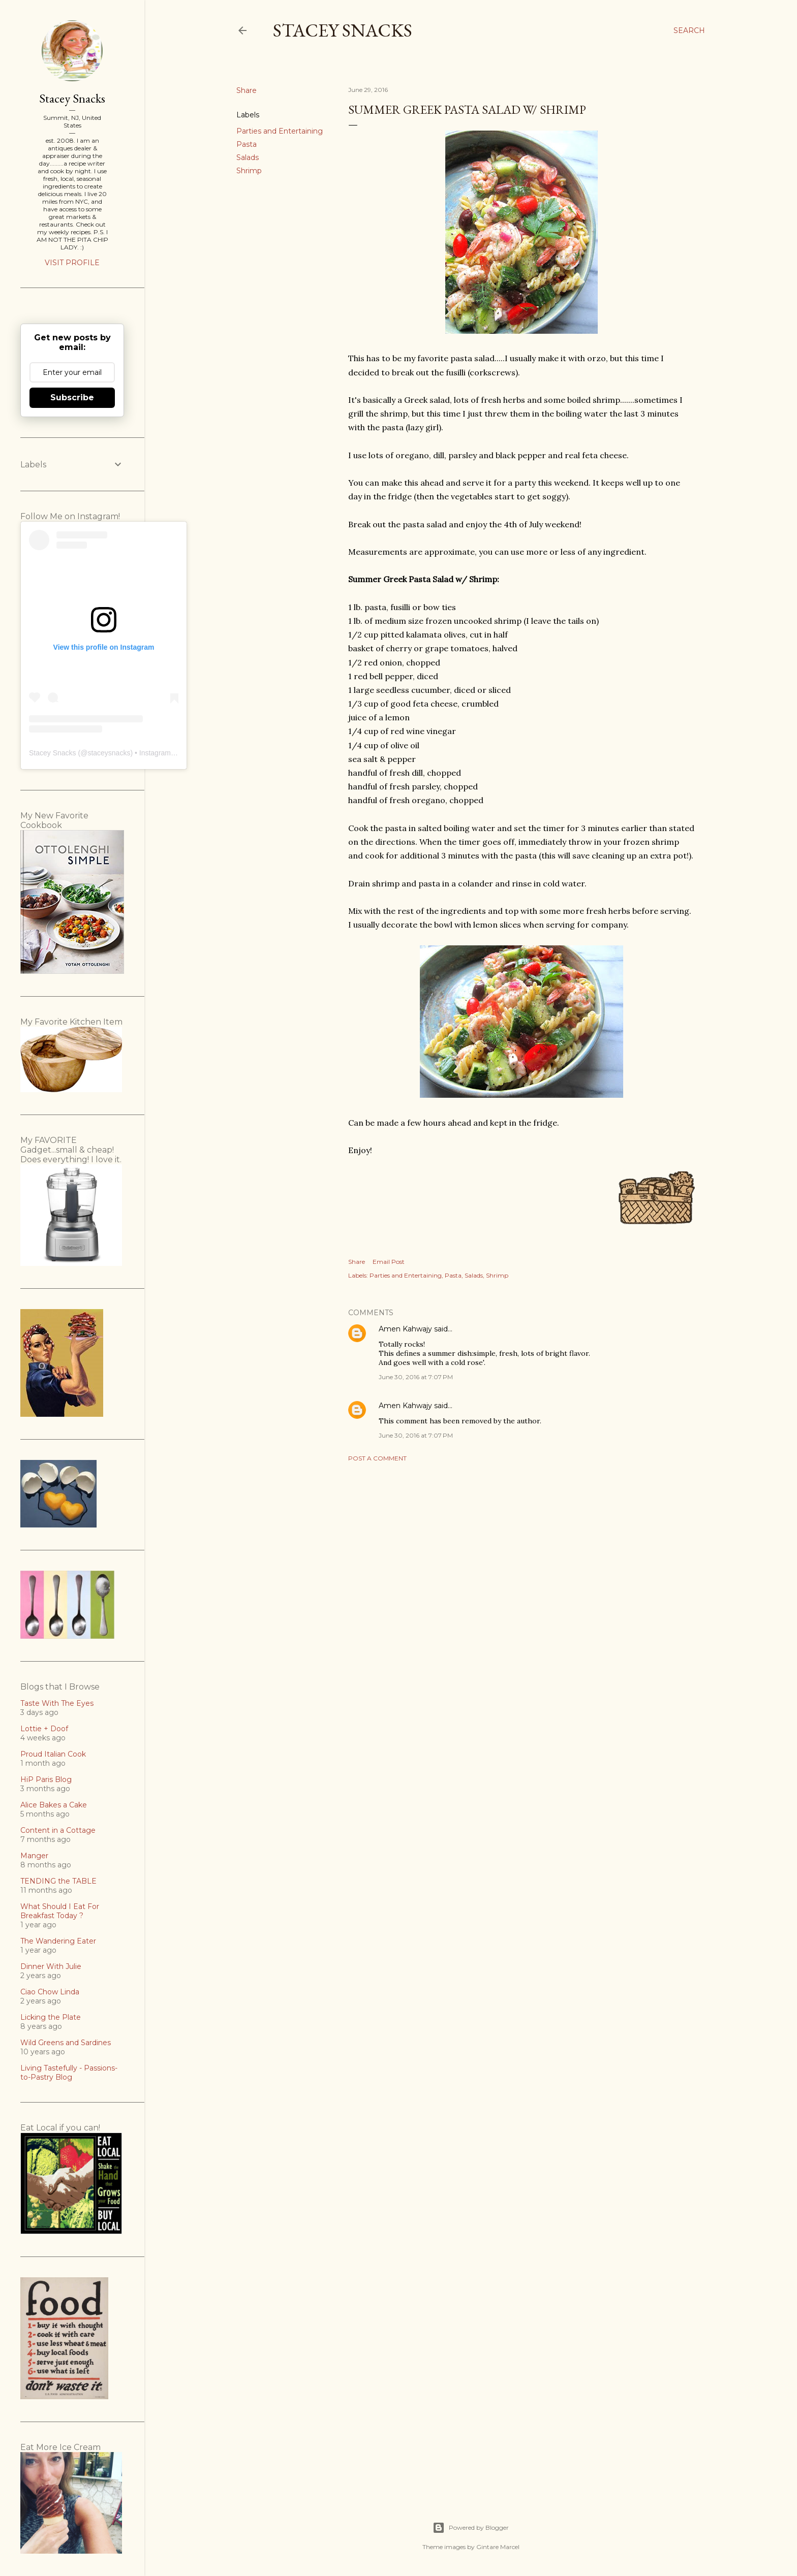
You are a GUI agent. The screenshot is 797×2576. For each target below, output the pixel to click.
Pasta (246, 144)
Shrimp (249, 170)
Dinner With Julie (50, 1966)
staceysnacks (108, 753)
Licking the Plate (50, 2017)
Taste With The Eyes (57, 1703)
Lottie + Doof (44, 1728)
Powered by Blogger (471, 2528)
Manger (34, 1855)
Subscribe (72, 397)
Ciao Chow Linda (49, 1991)
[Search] (689, 30)
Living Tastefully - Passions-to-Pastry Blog (68, 2072)
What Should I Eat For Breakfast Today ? (59, 1911)
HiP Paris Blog (46, 1779)
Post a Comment (377, 1458)
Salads (247, 157)
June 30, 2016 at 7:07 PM (416, 1377)
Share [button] (246, 90)
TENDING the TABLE (58, 1881)
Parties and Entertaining (279, 131)
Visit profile (72, 262)
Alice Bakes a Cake (53, 1804)
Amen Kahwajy (405, 1328)
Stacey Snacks (342, 30)
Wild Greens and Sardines (65, 2042)
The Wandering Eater (58, 1941)
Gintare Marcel (497, 2547)
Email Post (389, 1261)
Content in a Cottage (58, 1830)
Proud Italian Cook (53, 1754)
